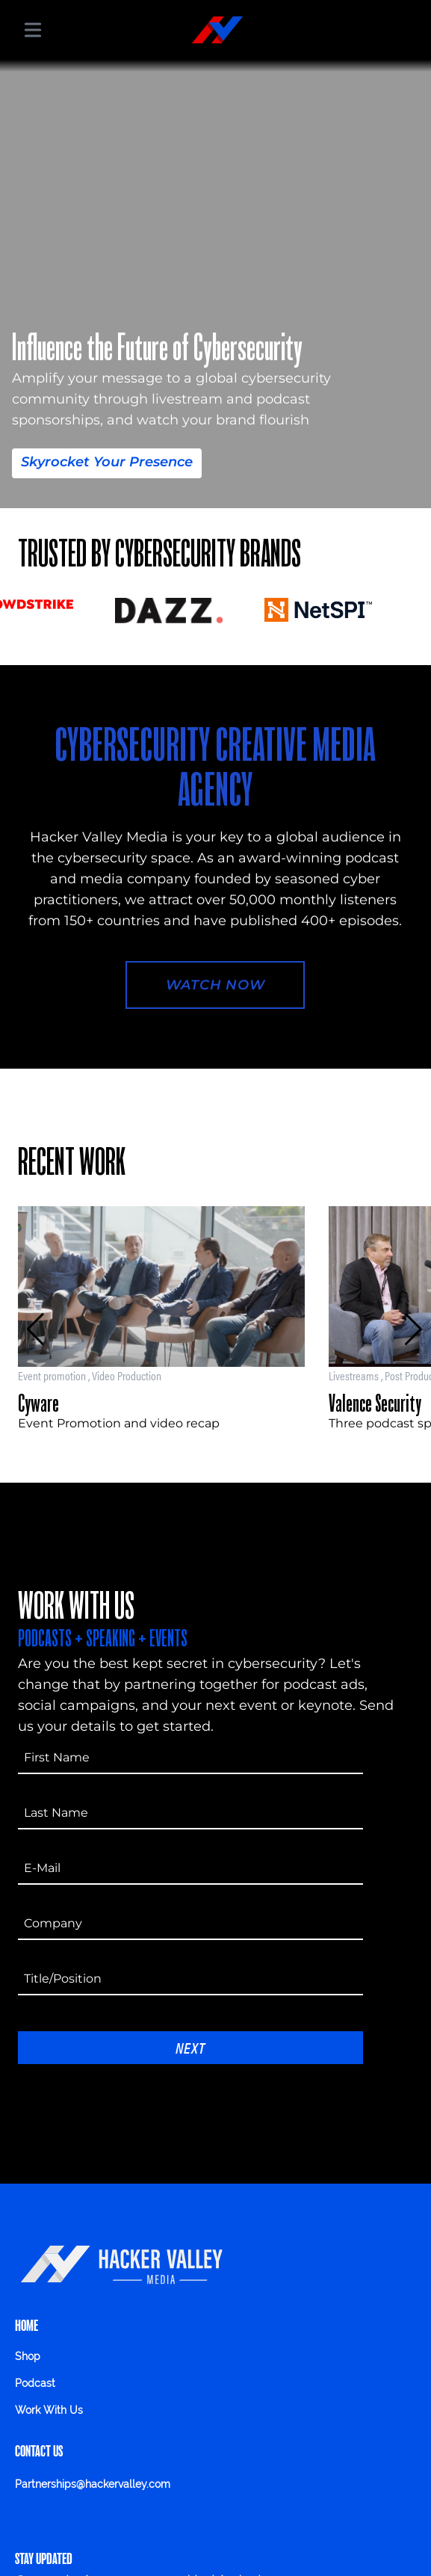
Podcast (35, 2383)
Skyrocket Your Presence (107, 462)
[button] (35, 1329)
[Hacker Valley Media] (217, 29)
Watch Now (215, 985)
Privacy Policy (63, 2514)
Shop (27, 2356)
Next (190, 2047)
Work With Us (49, 2410)
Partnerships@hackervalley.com (92, 2484)
